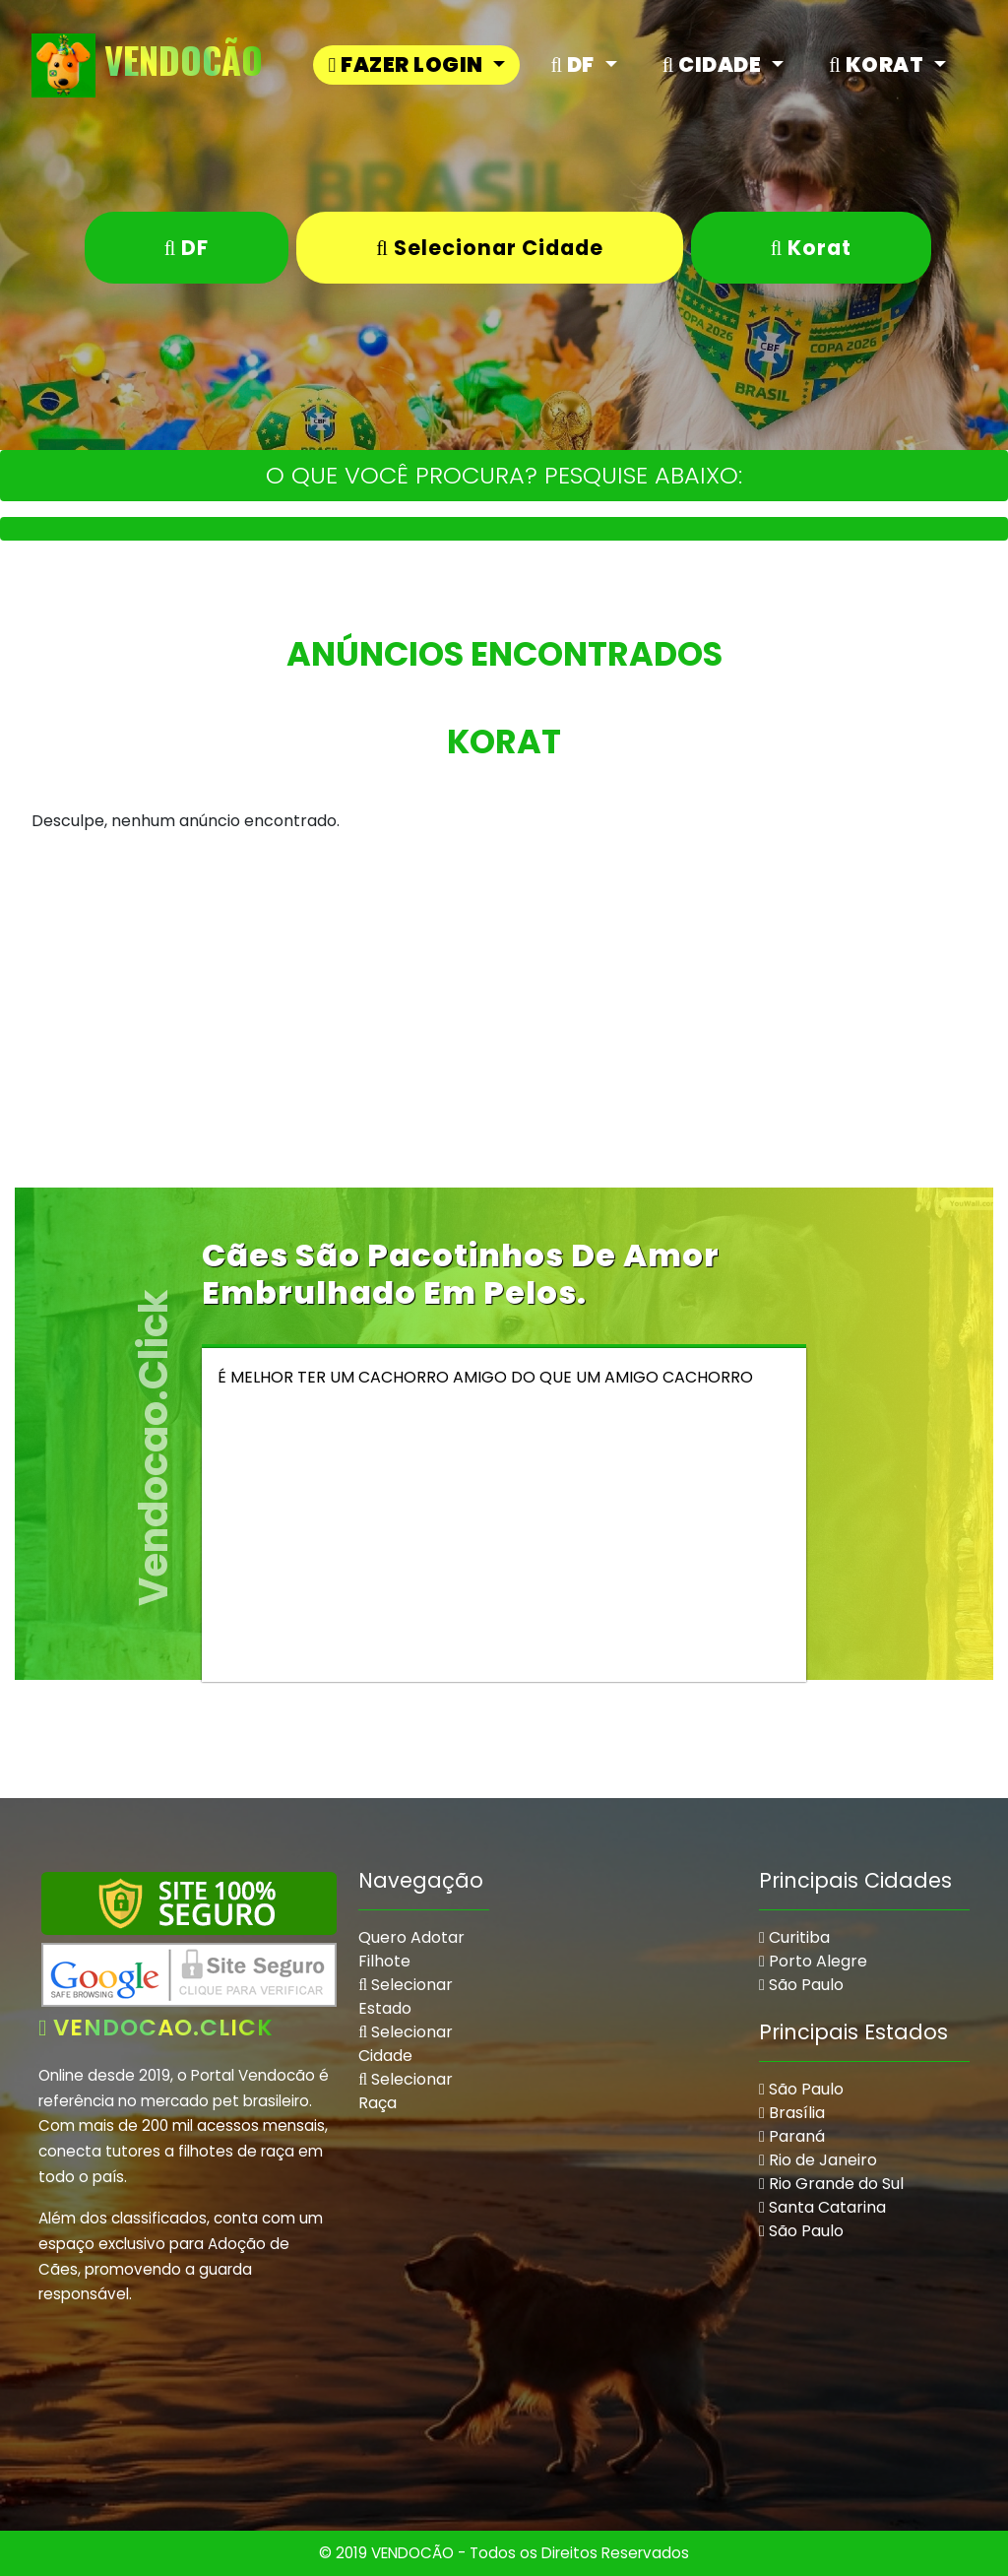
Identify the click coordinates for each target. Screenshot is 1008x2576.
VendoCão (147, 65)
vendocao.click (156, 2027)
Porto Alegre (813, 1961)
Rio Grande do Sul (831, 2183)
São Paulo (801, 1984)
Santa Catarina (822, 2207)
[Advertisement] (504, 1050)
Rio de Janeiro (818, 2160)
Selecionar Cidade (489, 247)
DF (187, 247)
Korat (811, 247)
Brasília (792, 2112)
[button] (416, 64)
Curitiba (794, 1937)
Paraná (792, 2136)
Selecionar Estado (405, 1996)
